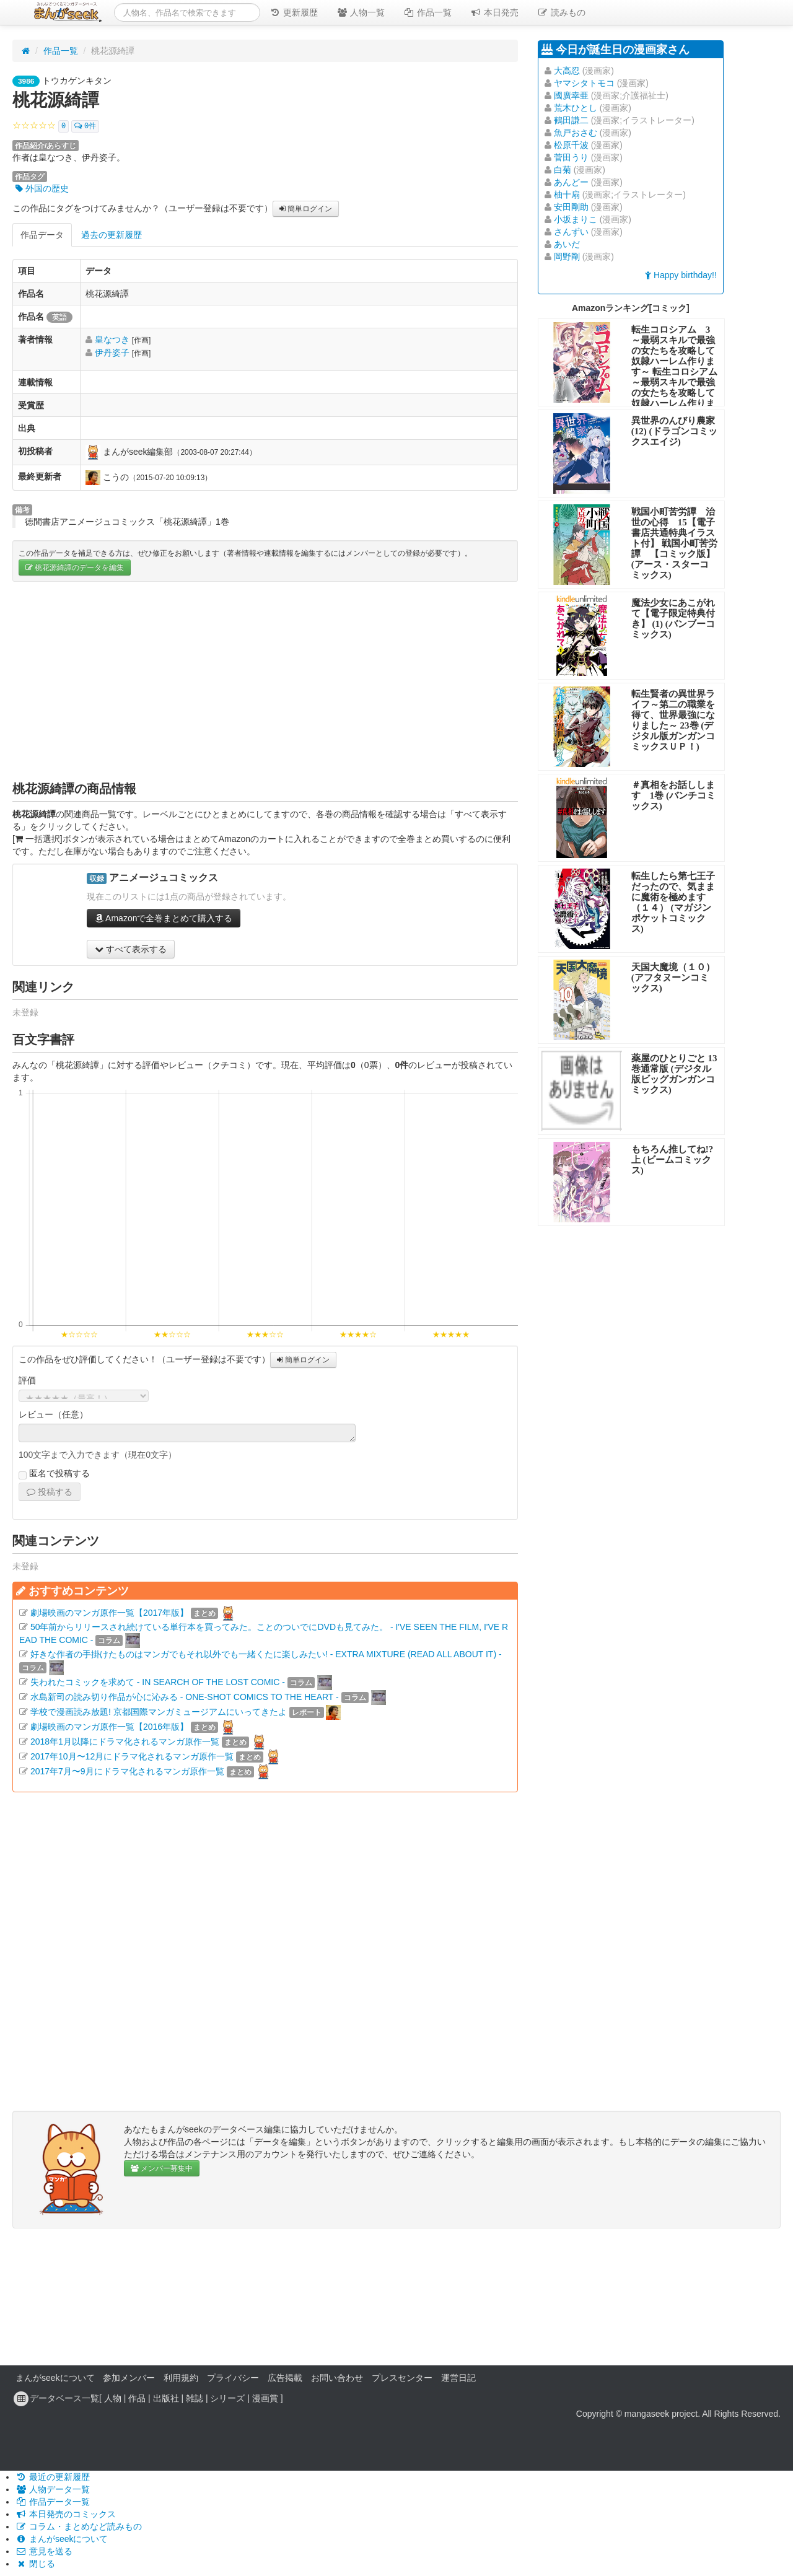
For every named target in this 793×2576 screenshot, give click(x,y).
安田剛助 (571, 207)
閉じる (35, 2564)
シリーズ (227, 2398)
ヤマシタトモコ (584, 83)
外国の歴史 (42, 188)
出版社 (166, 2398)
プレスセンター (402, 2378)
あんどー (571, 182)
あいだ (567, 244)
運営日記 (458, 2378)
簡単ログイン (305, 208)
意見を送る (43, 2551)
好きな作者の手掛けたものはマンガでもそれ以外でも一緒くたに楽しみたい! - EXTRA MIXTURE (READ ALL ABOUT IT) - (266, 1654)
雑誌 (194, 2398)
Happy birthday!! (681, 275)
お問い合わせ (337, 2378)
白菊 (562, 170)
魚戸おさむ (575, 133)
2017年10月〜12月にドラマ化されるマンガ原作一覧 (132, 1756)
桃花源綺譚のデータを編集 (74, 567)
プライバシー (233, 2378)
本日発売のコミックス (65, 2514)
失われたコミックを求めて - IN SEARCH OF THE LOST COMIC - (157, 1682)
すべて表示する (131, 949)
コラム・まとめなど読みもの (78, 2526)
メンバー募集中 (162, 2168)
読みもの (561, 12)
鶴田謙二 (571, 120)
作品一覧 (427, 12)
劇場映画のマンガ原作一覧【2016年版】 (109, 1727)
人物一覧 (360, 12)
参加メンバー (129, 2378)
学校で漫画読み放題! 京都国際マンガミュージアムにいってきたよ (158, 1712)
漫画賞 (265, 2398)
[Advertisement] (265, 681)
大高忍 (567, 71)
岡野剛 (567, 256)
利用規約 (181, 2378)
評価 (27, 1380)
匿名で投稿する (54, 1473)
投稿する (49, 1492)
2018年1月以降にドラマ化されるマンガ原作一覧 (124, 1741)
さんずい (571, 232)
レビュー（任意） (53, 1414)
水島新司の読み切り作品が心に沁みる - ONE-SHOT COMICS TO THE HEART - (184, 1697)
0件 (85, 126)
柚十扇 (567, 194)
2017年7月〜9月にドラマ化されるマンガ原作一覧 (127, 1771)
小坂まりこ (575, 219)
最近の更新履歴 (52, 2477)
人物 (112, 2398)
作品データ (42, 235)
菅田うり (571, 157)
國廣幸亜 (571, 95)
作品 (137, 2398)
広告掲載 (285, 2378)
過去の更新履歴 (111, 235)
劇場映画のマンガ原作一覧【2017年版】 (109, 1613)
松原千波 (571, 145)
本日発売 (494, 12)
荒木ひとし (575, 108)
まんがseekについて (55, 2378)
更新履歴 (293, 12)
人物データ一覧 (52, 2489)
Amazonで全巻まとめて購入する (163, 918)
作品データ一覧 (52, 2502)
